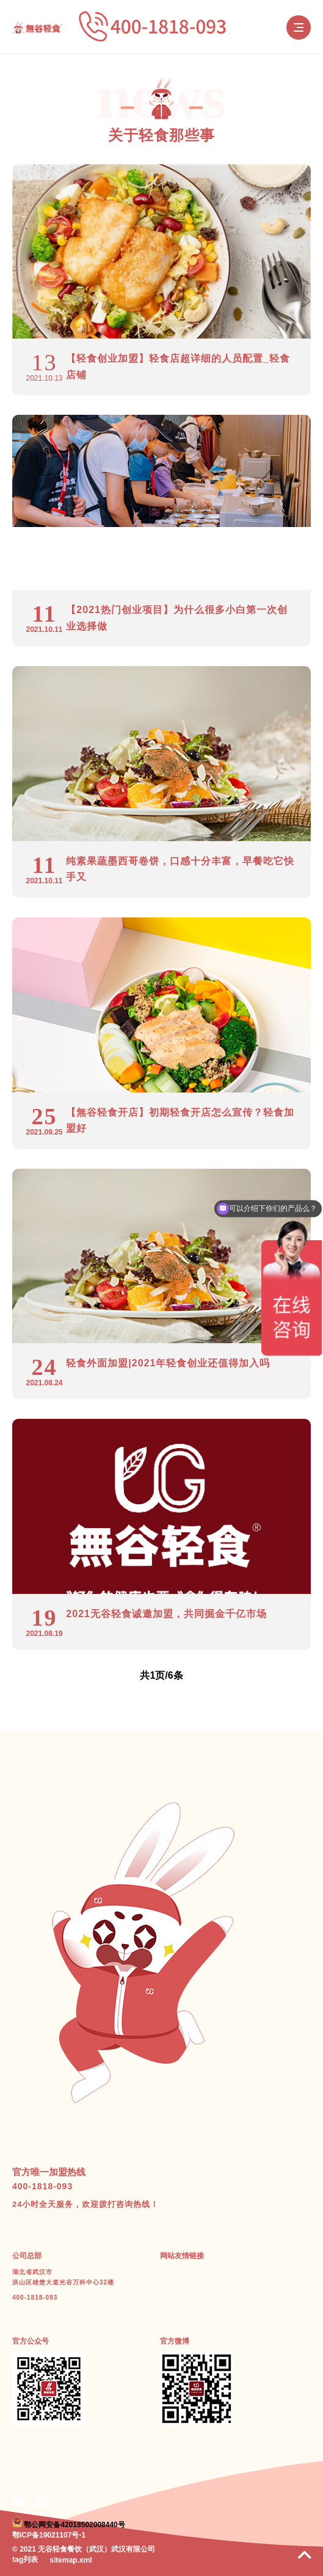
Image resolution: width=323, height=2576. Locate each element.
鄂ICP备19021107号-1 (48, 2535)
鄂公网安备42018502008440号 (74, 2524)
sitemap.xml (70, 2560)
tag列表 (25, 2559)
